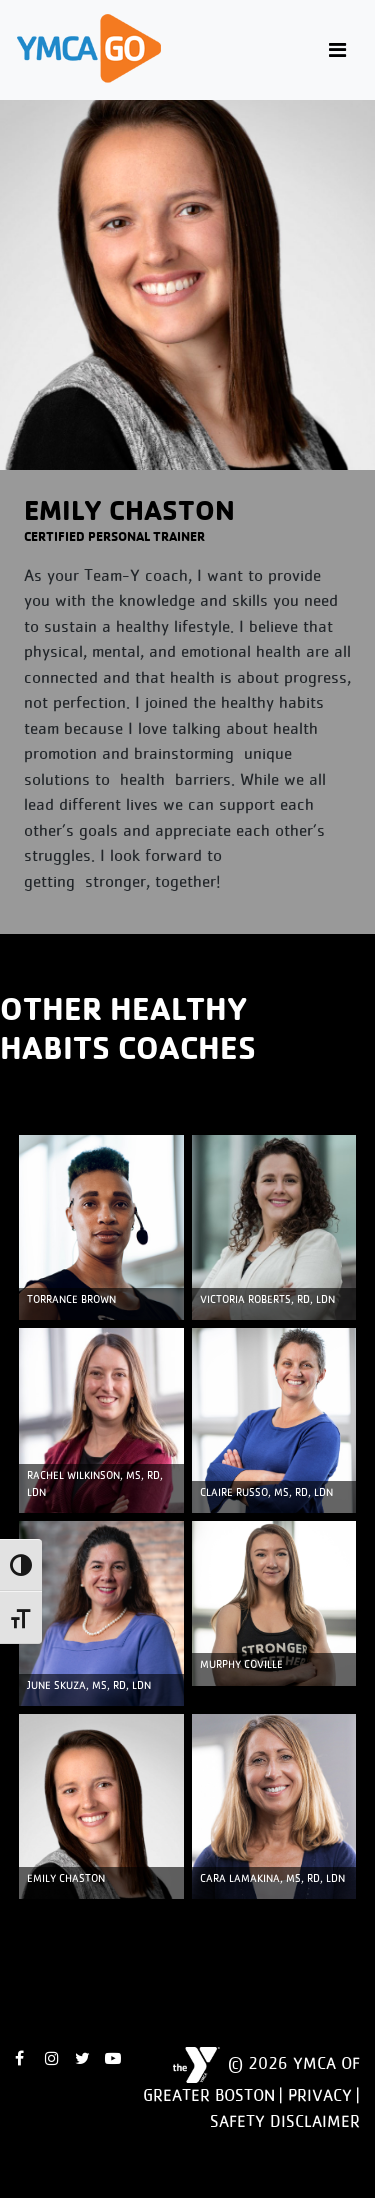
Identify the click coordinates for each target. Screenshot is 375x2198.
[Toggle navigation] (337, 50)
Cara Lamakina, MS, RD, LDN (272, 1878)
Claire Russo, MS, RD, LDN (266, 1492)
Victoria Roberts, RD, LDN (267, 1299)
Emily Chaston (66, 1878)
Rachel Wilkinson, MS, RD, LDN (95, 1484)
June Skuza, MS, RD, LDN (89, 1685)
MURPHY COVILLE (241, 1664)
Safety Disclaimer (285, 2121)
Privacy (320, 2095)
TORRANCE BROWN (71, 1299)
